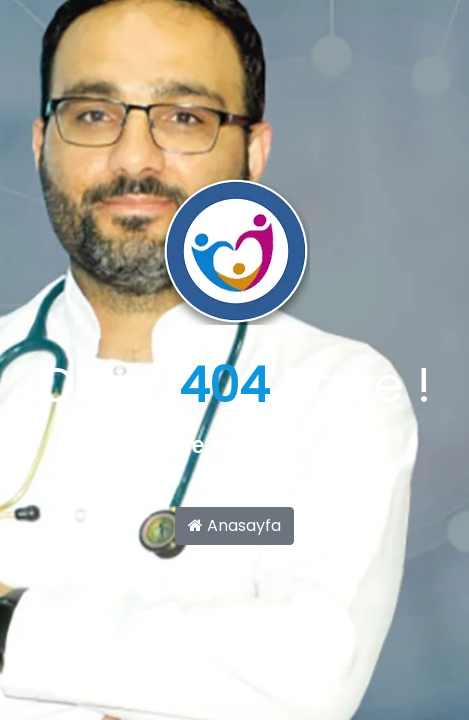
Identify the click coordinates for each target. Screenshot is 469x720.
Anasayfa (234, 525)
